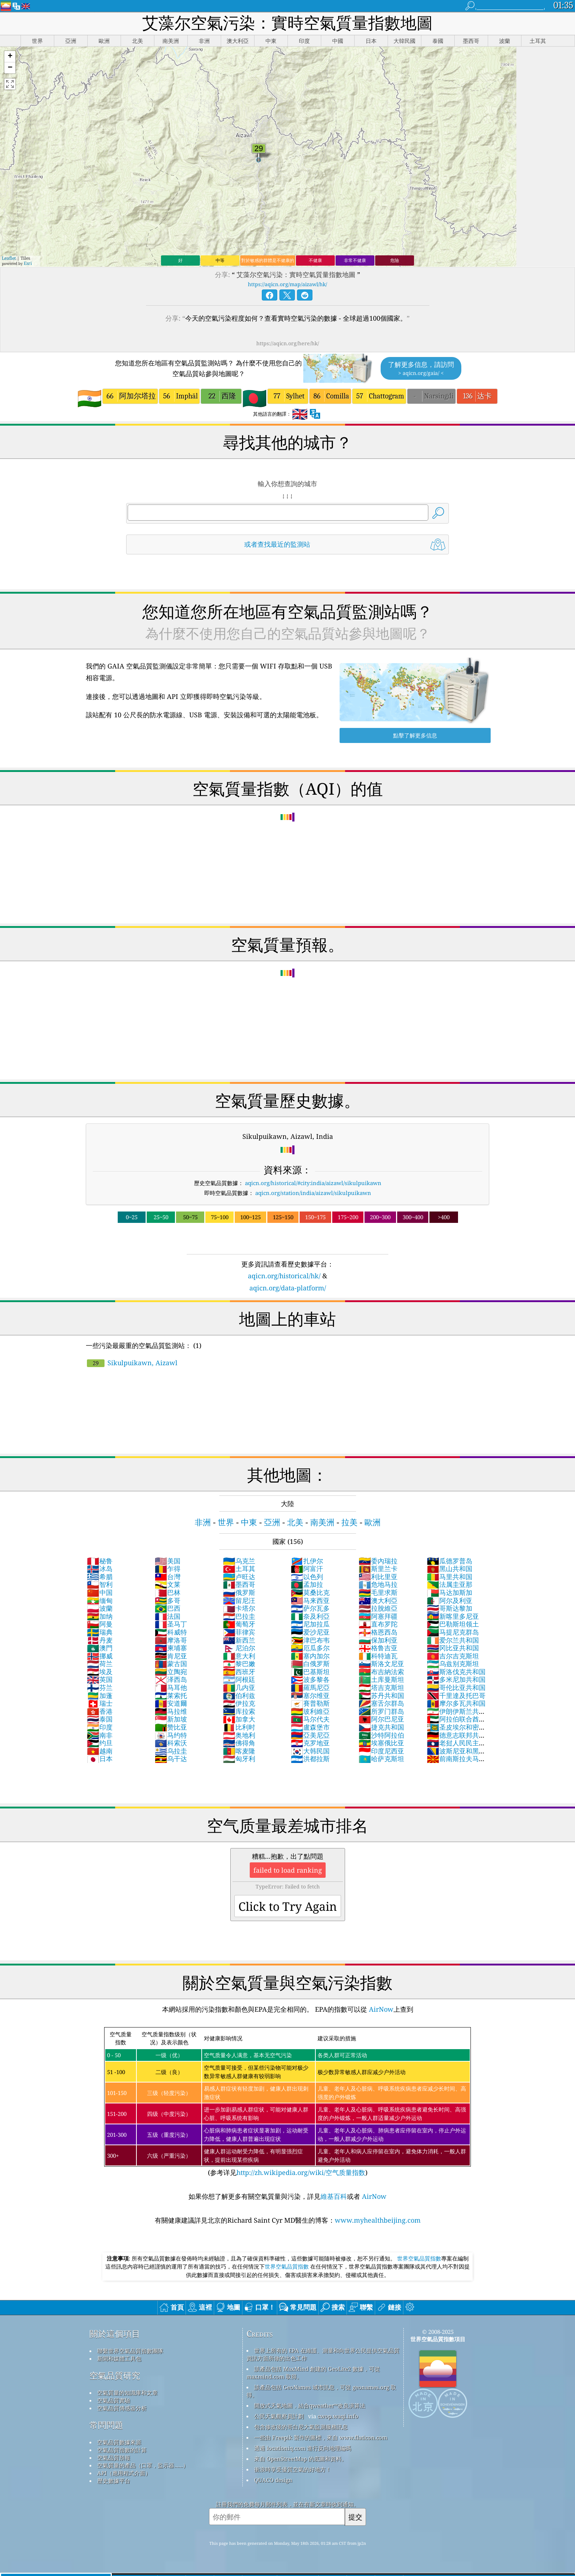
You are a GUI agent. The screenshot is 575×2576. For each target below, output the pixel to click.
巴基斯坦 (310, 1671)
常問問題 (106, 2425)
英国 (100, 1679)
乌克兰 (239, 1560)
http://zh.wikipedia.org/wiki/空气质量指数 (301, 2172)
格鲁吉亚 (378, 1647)
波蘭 (100, 1608)
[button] (9, 56)
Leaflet (9, 258)
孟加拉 (307, 1584)
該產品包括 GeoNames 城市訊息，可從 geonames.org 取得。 (321, 2390)
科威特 (171, 1632)
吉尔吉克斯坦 (453, 1655)
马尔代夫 (310, 1719)
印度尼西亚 (381, 1750)
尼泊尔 (239, 1647)
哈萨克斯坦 (381, 1758)
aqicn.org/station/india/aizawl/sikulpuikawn (313, 1192)
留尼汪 (239, 1600)
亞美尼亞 (310, 1735)
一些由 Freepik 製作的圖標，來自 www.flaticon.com (320, 2437)
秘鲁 (100, 1560)
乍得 (167, 1568)
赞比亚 (171, 1727)
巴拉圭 (239, 1616)
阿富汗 (307, 1568)
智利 (100, 1584)
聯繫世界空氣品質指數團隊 (130, 2350)
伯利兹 (239, 1695)
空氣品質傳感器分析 (122, 2408)
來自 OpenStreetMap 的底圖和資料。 (300, 2458)
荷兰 (100, 1663)
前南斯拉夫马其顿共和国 (456, 1762)
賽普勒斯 (310, 1703)
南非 (100, 1735)
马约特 (171, 1735)
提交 (355, 2516)
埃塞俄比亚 (381, 1742)
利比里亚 (378, 1576)
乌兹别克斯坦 (453, 1663)
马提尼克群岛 (453, 1632)
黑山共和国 (449, 1568)
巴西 (167, 1608)
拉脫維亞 (378, 1608)
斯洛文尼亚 (381, 1663)
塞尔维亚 (310, 1695)
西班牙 (239, 1671)
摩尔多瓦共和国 (456, 1703)
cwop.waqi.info (338, 2416)
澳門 (100, 1647)
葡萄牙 (239, 1623)
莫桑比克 (310, 1592)
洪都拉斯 (310, 1758)
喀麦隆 (239, 1750)
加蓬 (100, 1695)
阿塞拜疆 (378, 1616)
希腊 (100, 1576)
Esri (28, 263)
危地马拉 (378, 1584)
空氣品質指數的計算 (122, 2449)
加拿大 (239, 1719)
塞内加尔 (310, 1655)
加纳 (100, 1616)
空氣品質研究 (114, 2375)
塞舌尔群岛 (381, 1703)
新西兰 (239, 1640)
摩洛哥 (171, 1640)
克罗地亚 (310, 1742)
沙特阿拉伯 (381, 1735)
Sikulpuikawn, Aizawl (132, 1362)
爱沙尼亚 (310, 1632)
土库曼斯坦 (381, 1679)
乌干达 (171, 1758)
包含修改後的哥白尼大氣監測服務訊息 (301, 2426)
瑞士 (100, 1703)
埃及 (100, 1671)
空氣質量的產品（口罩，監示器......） (142, 2465)
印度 (100, 1727)
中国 (100, 1592)
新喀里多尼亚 (453, 1616)
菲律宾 (239, 1632)
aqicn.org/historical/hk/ (284, 1275)
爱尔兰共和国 (453, 1640)
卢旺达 (239, 1576)
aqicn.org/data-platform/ (287, 1287)
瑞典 (100, 1632)
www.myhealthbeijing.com (378, 2220)
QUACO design (273, 2480)
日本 (100, 1758)
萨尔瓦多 (310, 1608)
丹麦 (100, 1640)
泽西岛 (171, 1679)
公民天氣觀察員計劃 (279, 2416)
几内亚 (239, 1687)
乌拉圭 (171, 1750)
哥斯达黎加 (449, 1608)
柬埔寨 (171, 1647)
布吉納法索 (381, 1671)
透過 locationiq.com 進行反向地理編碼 (302, 2448)
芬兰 (100, 1687)
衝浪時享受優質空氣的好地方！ (292, 2469)
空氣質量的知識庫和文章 (127, 2392)
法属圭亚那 (449, 1584)
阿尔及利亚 (449, 1600)
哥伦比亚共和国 (456, 1687)
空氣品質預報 (113, 2457)
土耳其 (239, 1568)
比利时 (239, 1727)
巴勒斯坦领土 (453, 1623)
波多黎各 (310, 1679)
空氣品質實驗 (113, 2400)
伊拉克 (239, 1703)
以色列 (307, 1576)
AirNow (380, 2009)
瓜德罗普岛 (449, 1560)
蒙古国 (171, 1663)
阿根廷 (239, 1679)
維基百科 (334, 2196)
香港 (100, 1711)
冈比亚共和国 (453, 1647)
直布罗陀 (378, 1623)
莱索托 (171, 1695)
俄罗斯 (239, 1592)
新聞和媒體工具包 (119, 2358)
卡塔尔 (239, 1608)
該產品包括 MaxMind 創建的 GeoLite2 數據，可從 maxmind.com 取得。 (313, 2372)
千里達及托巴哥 (456, 1695)
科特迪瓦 (378, 1655)
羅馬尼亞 (310, 1687)
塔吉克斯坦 (381, 1687)
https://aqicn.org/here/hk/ (287, 343)
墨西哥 (239, 1584)
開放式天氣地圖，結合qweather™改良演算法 (309, 2405)
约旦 (100, 1742)
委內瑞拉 (378, 1560)
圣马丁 (171, 1623)
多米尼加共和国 (456, 1679)
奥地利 (239, 1735)
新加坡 (171, 1719)
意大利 (239, 1655)
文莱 (167, 1584)
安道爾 (171, 1703)
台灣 (167, 1576)
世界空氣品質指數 (419, 2258)
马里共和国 (449, 1576)
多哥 (167, 1600)
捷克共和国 (381, 1727)
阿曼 (100, 1623)
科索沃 (171, 1742)
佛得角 (239, 1742)
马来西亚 (310, 1600)
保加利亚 (378, 1640)
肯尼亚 (171, 1655)
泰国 (100, 1719)
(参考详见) (287, 2102)
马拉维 (171, 1711)
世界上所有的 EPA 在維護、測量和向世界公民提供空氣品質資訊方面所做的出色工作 (322, 2354)
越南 (100, 1750)
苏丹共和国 (381, 1695)
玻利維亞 (310, 1711)
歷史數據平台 (113, 2480)
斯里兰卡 (378, 1568)
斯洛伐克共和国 (456, 1671)
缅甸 (100, 1600)
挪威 (100, 1655)
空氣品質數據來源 (119, 2442)
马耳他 (171, 1687)
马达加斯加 (449, 1592)
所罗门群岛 (381, 1711)
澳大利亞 (378, 1600)
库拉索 (239, 1711)
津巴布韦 (310, 1640)
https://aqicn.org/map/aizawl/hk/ (287, 284)
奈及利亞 (310, 1616)
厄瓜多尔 (310, 1647)
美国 (167, 1560)
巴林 (167, 1592)
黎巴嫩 (239, 1663)
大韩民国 (310, 1750)
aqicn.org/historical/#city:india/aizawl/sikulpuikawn (313, 1183)
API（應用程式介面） (124, 2473)
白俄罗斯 (310, 1663)
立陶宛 (171, 1671)
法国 (167, 1616)
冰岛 (100, 1568)
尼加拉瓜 (310, 1623)
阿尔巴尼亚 (381, 1719)
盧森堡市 (310, 1727)
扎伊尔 (307, 1560)
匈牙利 (239, 1758)
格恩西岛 (378, 1632)
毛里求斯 (378, 1592)
